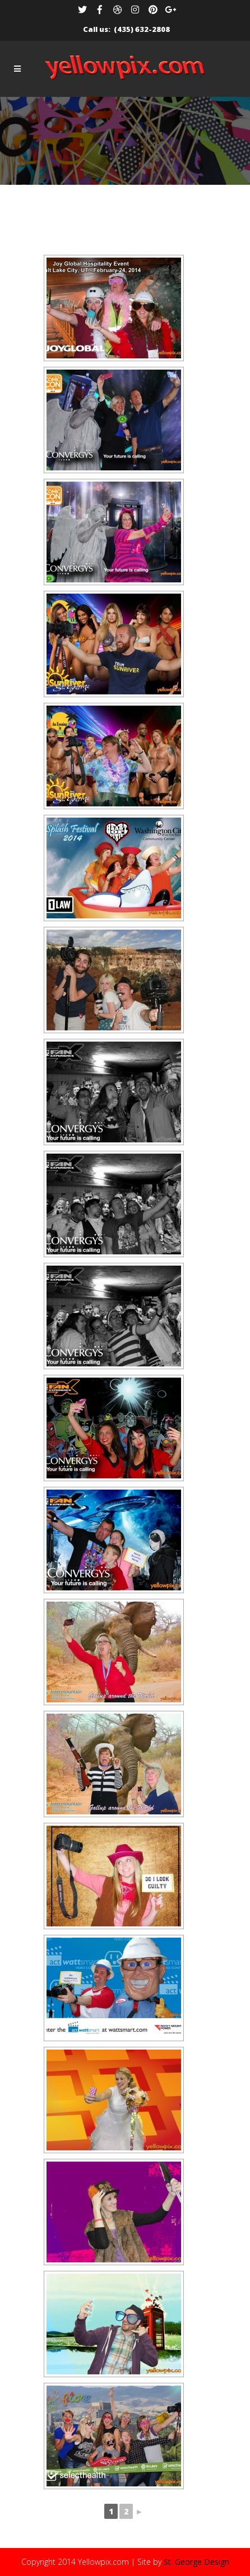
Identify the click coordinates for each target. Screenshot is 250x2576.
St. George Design (196, 2561)
